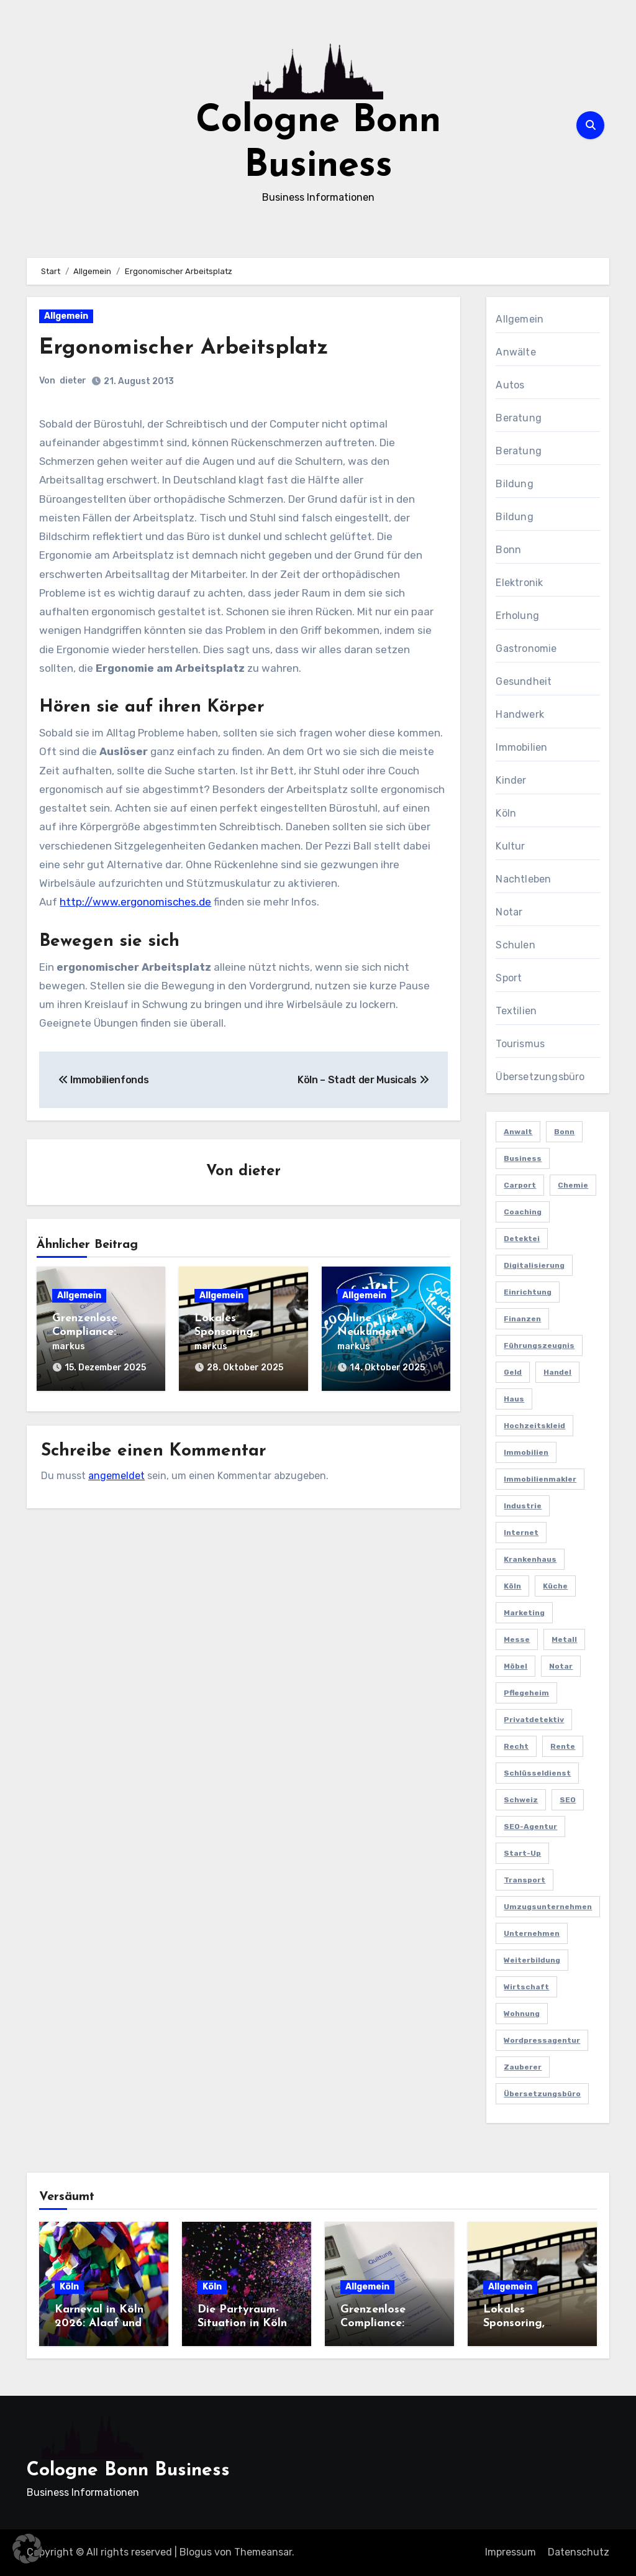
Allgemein (66, 316)
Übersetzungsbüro (540, 1077)
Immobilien (521, 747)
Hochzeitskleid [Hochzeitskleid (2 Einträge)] (534, 1425)
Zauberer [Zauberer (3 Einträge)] (523, 2067)
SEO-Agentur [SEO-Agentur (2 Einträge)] (530, 1826)
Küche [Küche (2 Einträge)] (555, 1586)
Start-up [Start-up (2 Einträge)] (522, 1853)
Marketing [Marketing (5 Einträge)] (524, 1612)
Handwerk (520, 714)
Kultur (510, 846)
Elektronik (519, 583)
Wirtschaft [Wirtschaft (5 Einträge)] (526, 1986)
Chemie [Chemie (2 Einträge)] (573, 1185)
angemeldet (116, 1470)
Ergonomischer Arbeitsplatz (195, 348)
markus (68, 1347)
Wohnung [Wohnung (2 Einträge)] (522, 2013)
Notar (509, 912)
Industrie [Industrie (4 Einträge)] (523, 1505)
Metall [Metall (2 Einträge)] (564, 1639)
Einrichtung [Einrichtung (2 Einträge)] (528, 1292)
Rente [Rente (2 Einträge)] (562, 1746)
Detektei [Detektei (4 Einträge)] (522, 1238)
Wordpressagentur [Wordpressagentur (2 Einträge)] (542, 2040)
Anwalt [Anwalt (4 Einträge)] (518, 1131)
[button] (27, 2548)
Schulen (515, 945)
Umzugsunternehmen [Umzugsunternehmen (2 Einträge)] (548, 1906)
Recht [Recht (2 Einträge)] (516, 1746)
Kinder (511, 780)
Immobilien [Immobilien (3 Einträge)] (526, 1452)
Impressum (510, 2552)
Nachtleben (523, 879)
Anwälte (515, 352)
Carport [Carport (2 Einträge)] (520, 1185)
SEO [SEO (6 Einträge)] (568, 1799)
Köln (506, 813)
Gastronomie (526, 648)
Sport (509, 978)
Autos (510, 385)
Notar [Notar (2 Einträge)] (561, 1666)
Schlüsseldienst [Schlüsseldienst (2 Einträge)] (537, 1773)
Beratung (519, 418)
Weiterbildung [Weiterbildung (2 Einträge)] (532, 1960)
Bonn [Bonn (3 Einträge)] (564, 1131)
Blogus (195, 2552)
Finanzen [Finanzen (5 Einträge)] (522, 1318)
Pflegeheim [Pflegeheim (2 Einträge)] (526, 1693)
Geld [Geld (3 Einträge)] (513, 1372)
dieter (73, 380)
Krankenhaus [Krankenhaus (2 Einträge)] (530, 1559)
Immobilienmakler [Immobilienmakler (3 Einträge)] (540, 1479)
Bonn (508, 550)
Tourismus (520, 1044)
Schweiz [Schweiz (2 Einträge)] (521, 1799)
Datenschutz (578, 2552)
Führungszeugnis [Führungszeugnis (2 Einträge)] (539, 1345)
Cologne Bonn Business (128, 2470)
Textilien (516, 1011)
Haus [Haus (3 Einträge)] (514, 1399)
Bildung (514, 484)
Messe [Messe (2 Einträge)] (517, 1639)
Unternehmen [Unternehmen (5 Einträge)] (532, 1933)
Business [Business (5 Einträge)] (523, 1158)
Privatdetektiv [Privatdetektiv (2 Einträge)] (534, 1719)
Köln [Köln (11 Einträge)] (512, 1586)
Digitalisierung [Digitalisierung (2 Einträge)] (534, 1265)
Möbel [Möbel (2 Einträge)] (515, 1666)
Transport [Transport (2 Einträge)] (524, 1880)
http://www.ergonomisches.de (135, 902)
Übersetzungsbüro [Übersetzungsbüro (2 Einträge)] (542, 2093)
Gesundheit (524, 681)
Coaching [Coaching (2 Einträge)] (523, 1212)
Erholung (517, 615)
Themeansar (263, 2552)
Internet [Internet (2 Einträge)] (521, 1532)
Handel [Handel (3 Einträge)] (557, 1372)
